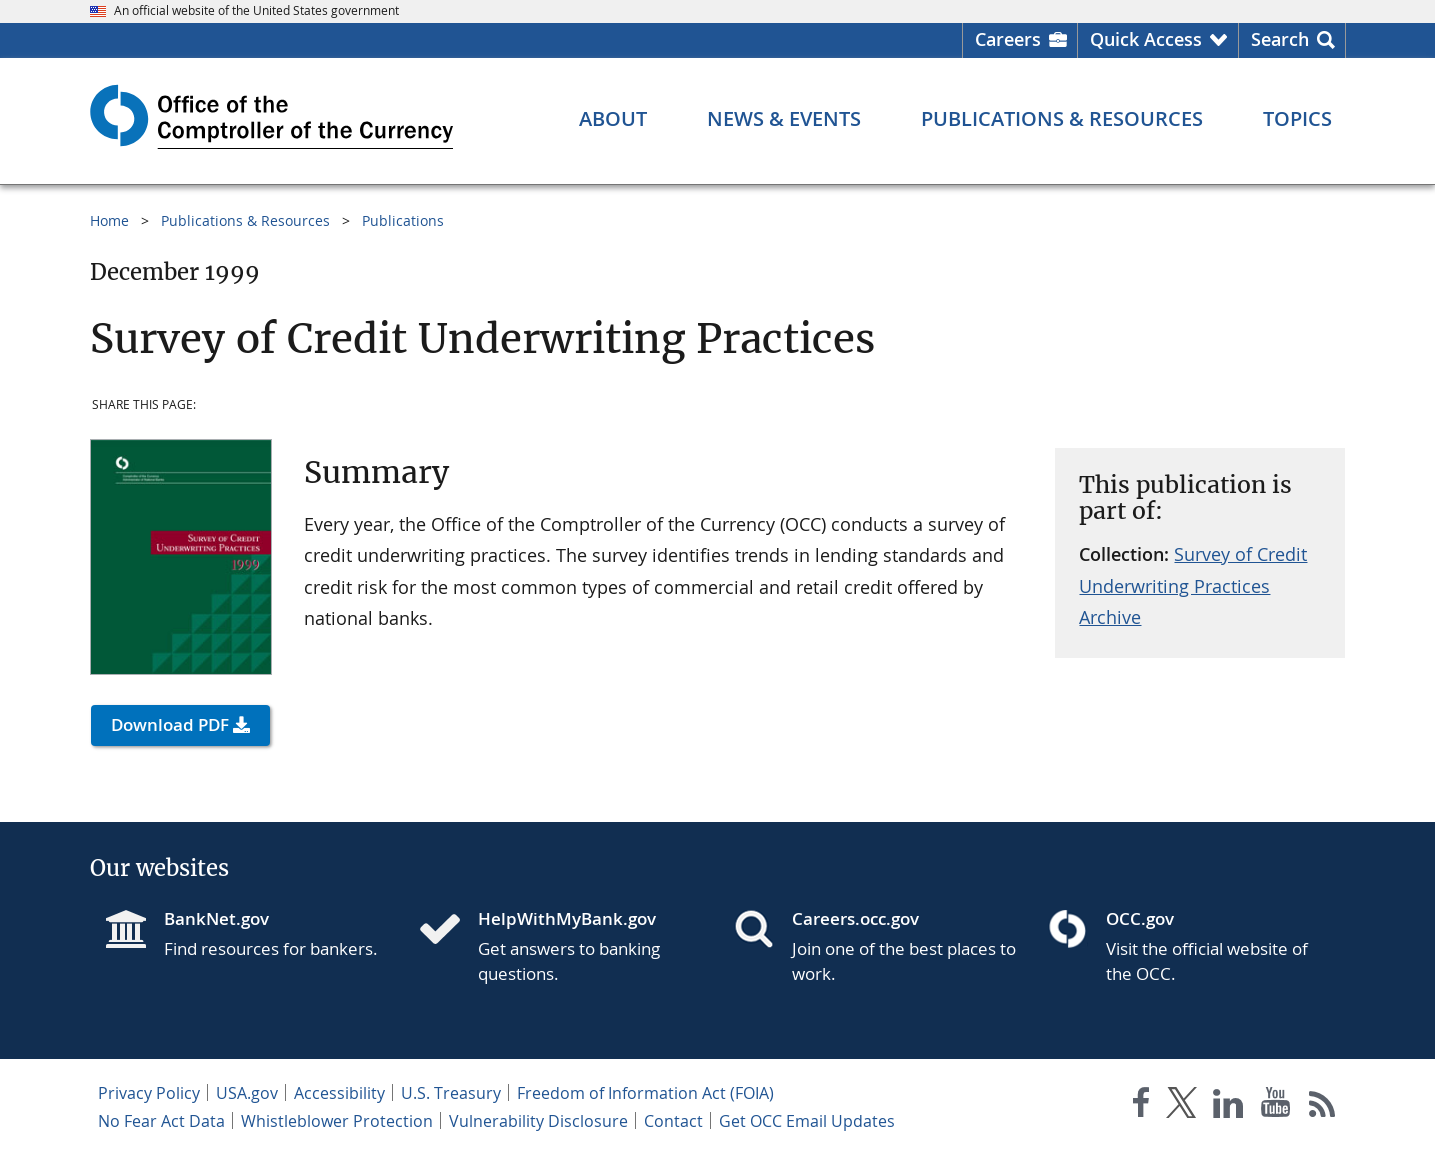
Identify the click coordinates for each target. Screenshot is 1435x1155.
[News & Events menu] (784, 119)
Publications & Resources (245, 220)
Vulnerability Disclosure (538, 1121)
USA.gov (247, 1093)
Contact (673, 1121)
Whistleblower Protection (337, 1121)
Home (109, 220)
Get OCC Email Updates (807, 1121)
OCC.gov (1140, 918)
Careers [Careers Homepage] (1008, 39)
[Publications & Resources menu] (1062, 119)
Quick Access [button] (1146, 39)
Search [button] (1280, 39)
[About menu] (613, 119)
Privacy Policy (149, 1093)
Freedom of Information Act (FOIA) (645, 1093)
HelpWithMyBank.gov (567, 918)
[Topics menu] (1297, 119)
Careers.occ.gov (855, 918)
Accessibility (339, 1093)
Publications (403, 220)
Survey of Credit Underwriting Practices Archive (1193, 585)
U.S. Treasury (451, 1093)
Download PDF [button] (170, 724)
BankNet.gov (216, 918)
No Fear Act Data (161, 1121)
